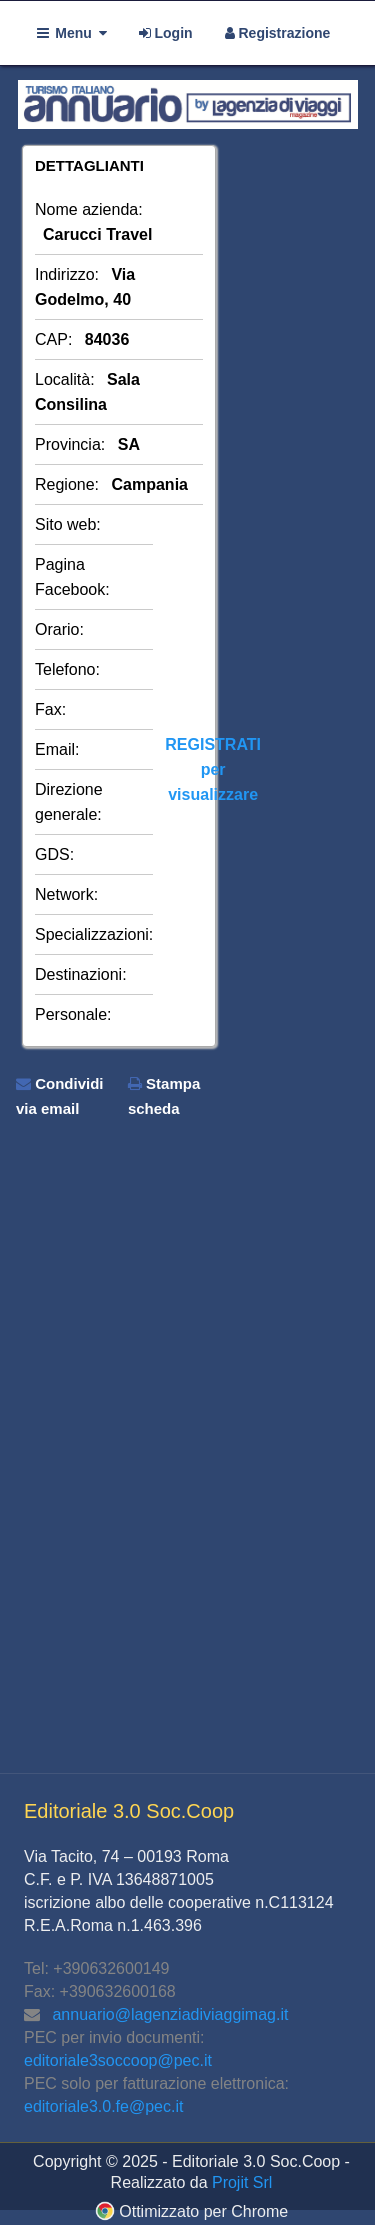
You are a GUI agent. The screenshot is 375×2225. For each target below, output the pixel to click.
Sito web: (68, 524)
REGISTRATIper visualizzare (213, 769)
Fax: (50, 709)
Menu (72, 33)
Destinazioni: (81, 974)
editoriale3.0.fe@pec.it (103, 2106)
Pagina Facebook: (72, 577)
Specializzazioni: (94, 934)
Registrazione (278, 33)
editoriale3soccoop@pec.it (118, 2060)
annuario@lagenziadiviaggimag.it (170, 2014)
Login (166, 33)
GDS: (54, 854)
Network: (66, 894)
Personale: (73, 1014)
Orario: (59, 629)
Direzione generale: (69, 802)
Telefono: (67, 669)
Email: (57, 749)
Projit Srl (242, 2182)
